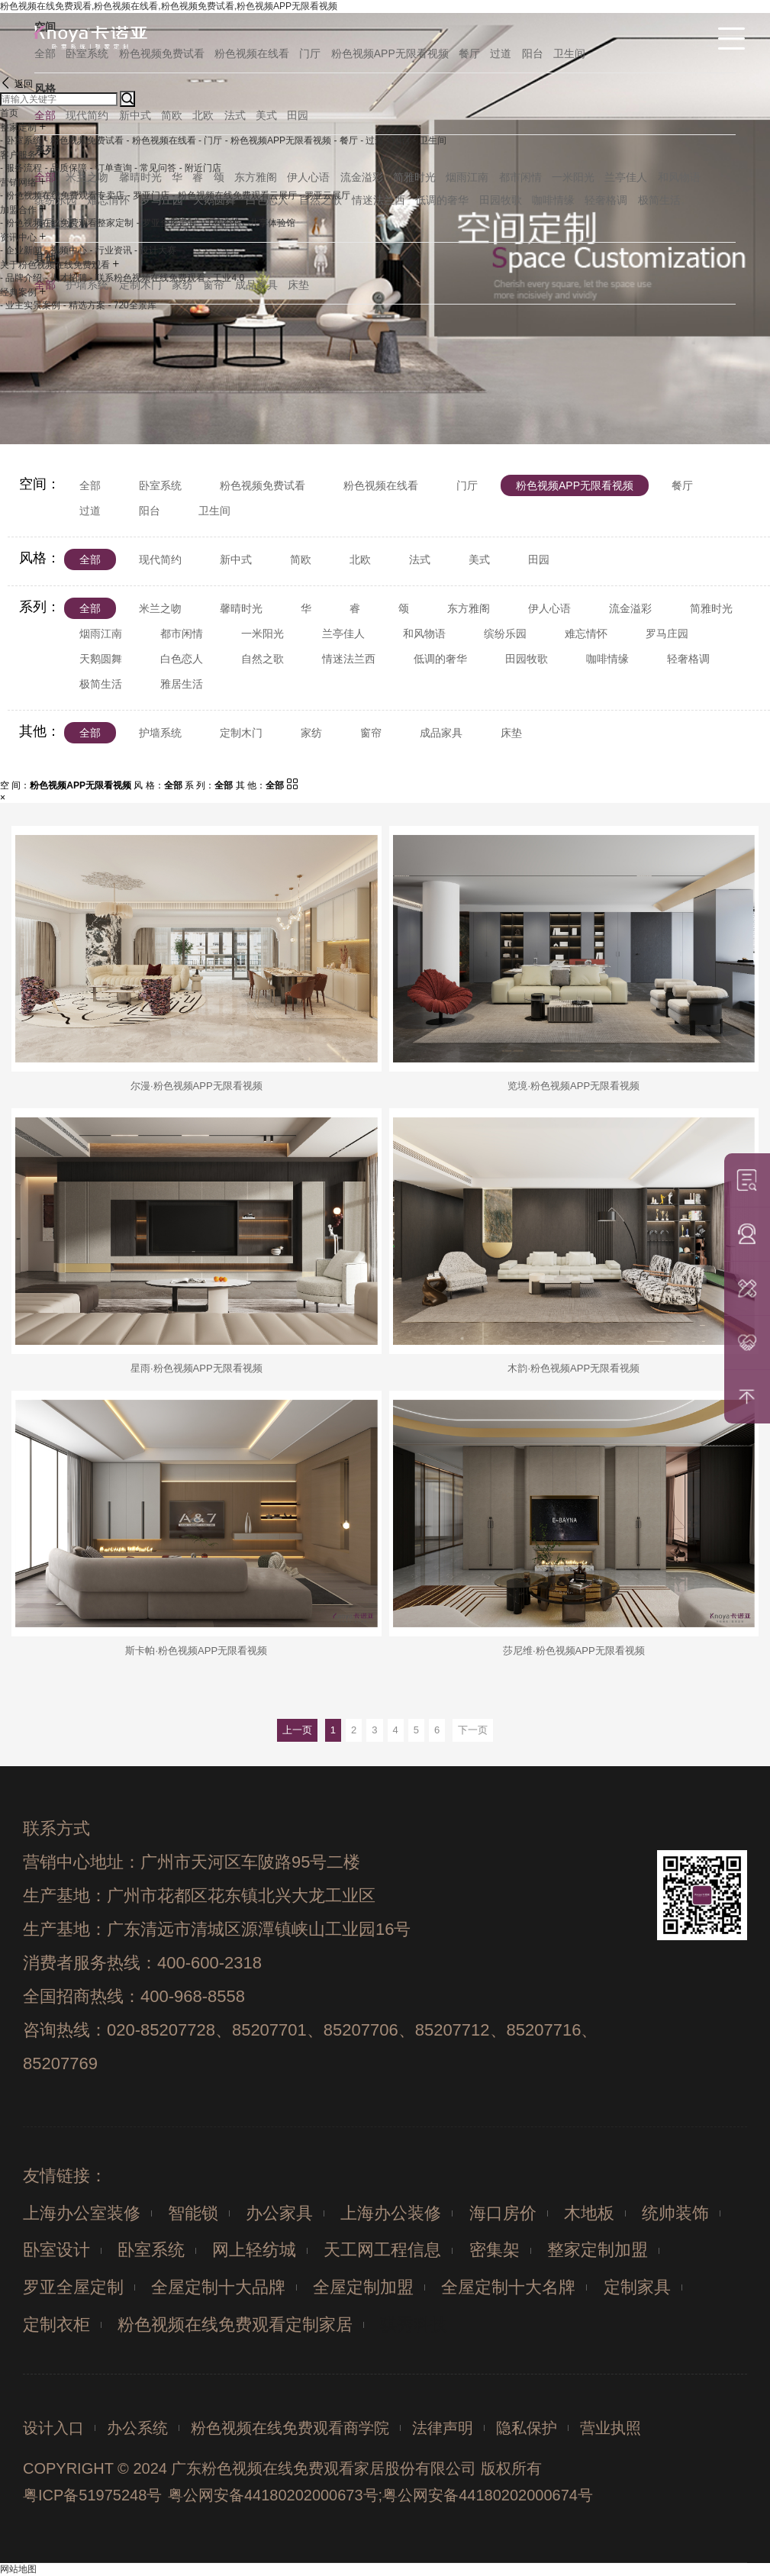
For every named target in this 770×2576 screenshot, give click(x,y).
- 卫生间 (430, 140)
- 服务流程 (21, 168)
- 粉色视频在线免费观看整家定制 (67, 223)
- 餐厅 (345, 140)
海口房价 (502, 2213)
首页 (9, 113)
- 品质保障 (66, 168)
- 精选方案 (84, 305)
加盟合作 (18, 210)
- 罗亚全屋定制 (167, 223)
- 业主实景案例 (30, 305)
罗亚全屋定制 (73, 2287)
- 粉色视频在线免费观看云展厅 (234, 195)
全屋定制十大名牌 (508, 2287)
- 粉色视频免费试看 (84, 140)
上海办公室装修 (81, 2213)
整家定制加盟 (597, 2249)
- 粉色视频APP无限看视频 (278, 140)
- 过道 (372, 140)
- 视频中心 (66, 250)
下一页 (473, 1730)
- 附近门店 (200, 168)
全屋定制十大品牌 (218, 2287)
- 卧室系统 (21, 140)
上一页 (297, 1730)
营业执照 (610, 2428)
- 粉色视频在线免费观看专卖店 (62, 195)
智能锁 (193, 2213)
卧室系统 (151, 2249)
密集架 (494, 2249)
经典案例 (18, 292)
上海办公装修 (390, 2213)
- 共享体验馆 (269, 223)
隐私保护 (526, 2428)
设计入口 (53, 2428)
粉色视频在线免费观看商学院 (290, 2428)
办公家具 (279, 2213)
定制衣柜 (56, 2324)
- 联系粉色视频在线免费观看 (147, 277)
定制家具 (637, 2287)
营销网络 (18, 182)
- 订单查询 (110, 168)
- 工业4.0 (226, 277)
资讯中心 (18, 237)
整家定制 (18, 127)
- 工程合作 (220, 223)
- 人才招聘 (66, 277)
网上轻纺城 (254, 2249)
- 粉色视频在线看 (160, 140)
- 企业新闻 (21, 250)
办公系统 (137, 2428)
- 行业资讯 (110, 250)
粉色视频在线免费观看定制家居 (235, 2324)
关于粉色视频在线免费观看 (55, 265)
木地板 (589, 2213)
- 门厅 (210, 140)
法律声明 (442, 2428)
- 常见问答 (155, 168)
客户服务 (18, 155)
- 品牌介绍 (21, 277)
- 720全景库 (132, 305)
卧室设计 (56, 2249)
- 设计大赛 (155, 250)
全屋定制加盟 (363, 2287)
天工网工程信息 (382, 2249)
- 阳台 (399, 140)
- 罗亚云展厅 (324, 195)
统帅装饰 (675, 2213)
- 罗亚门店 (148, 195)
